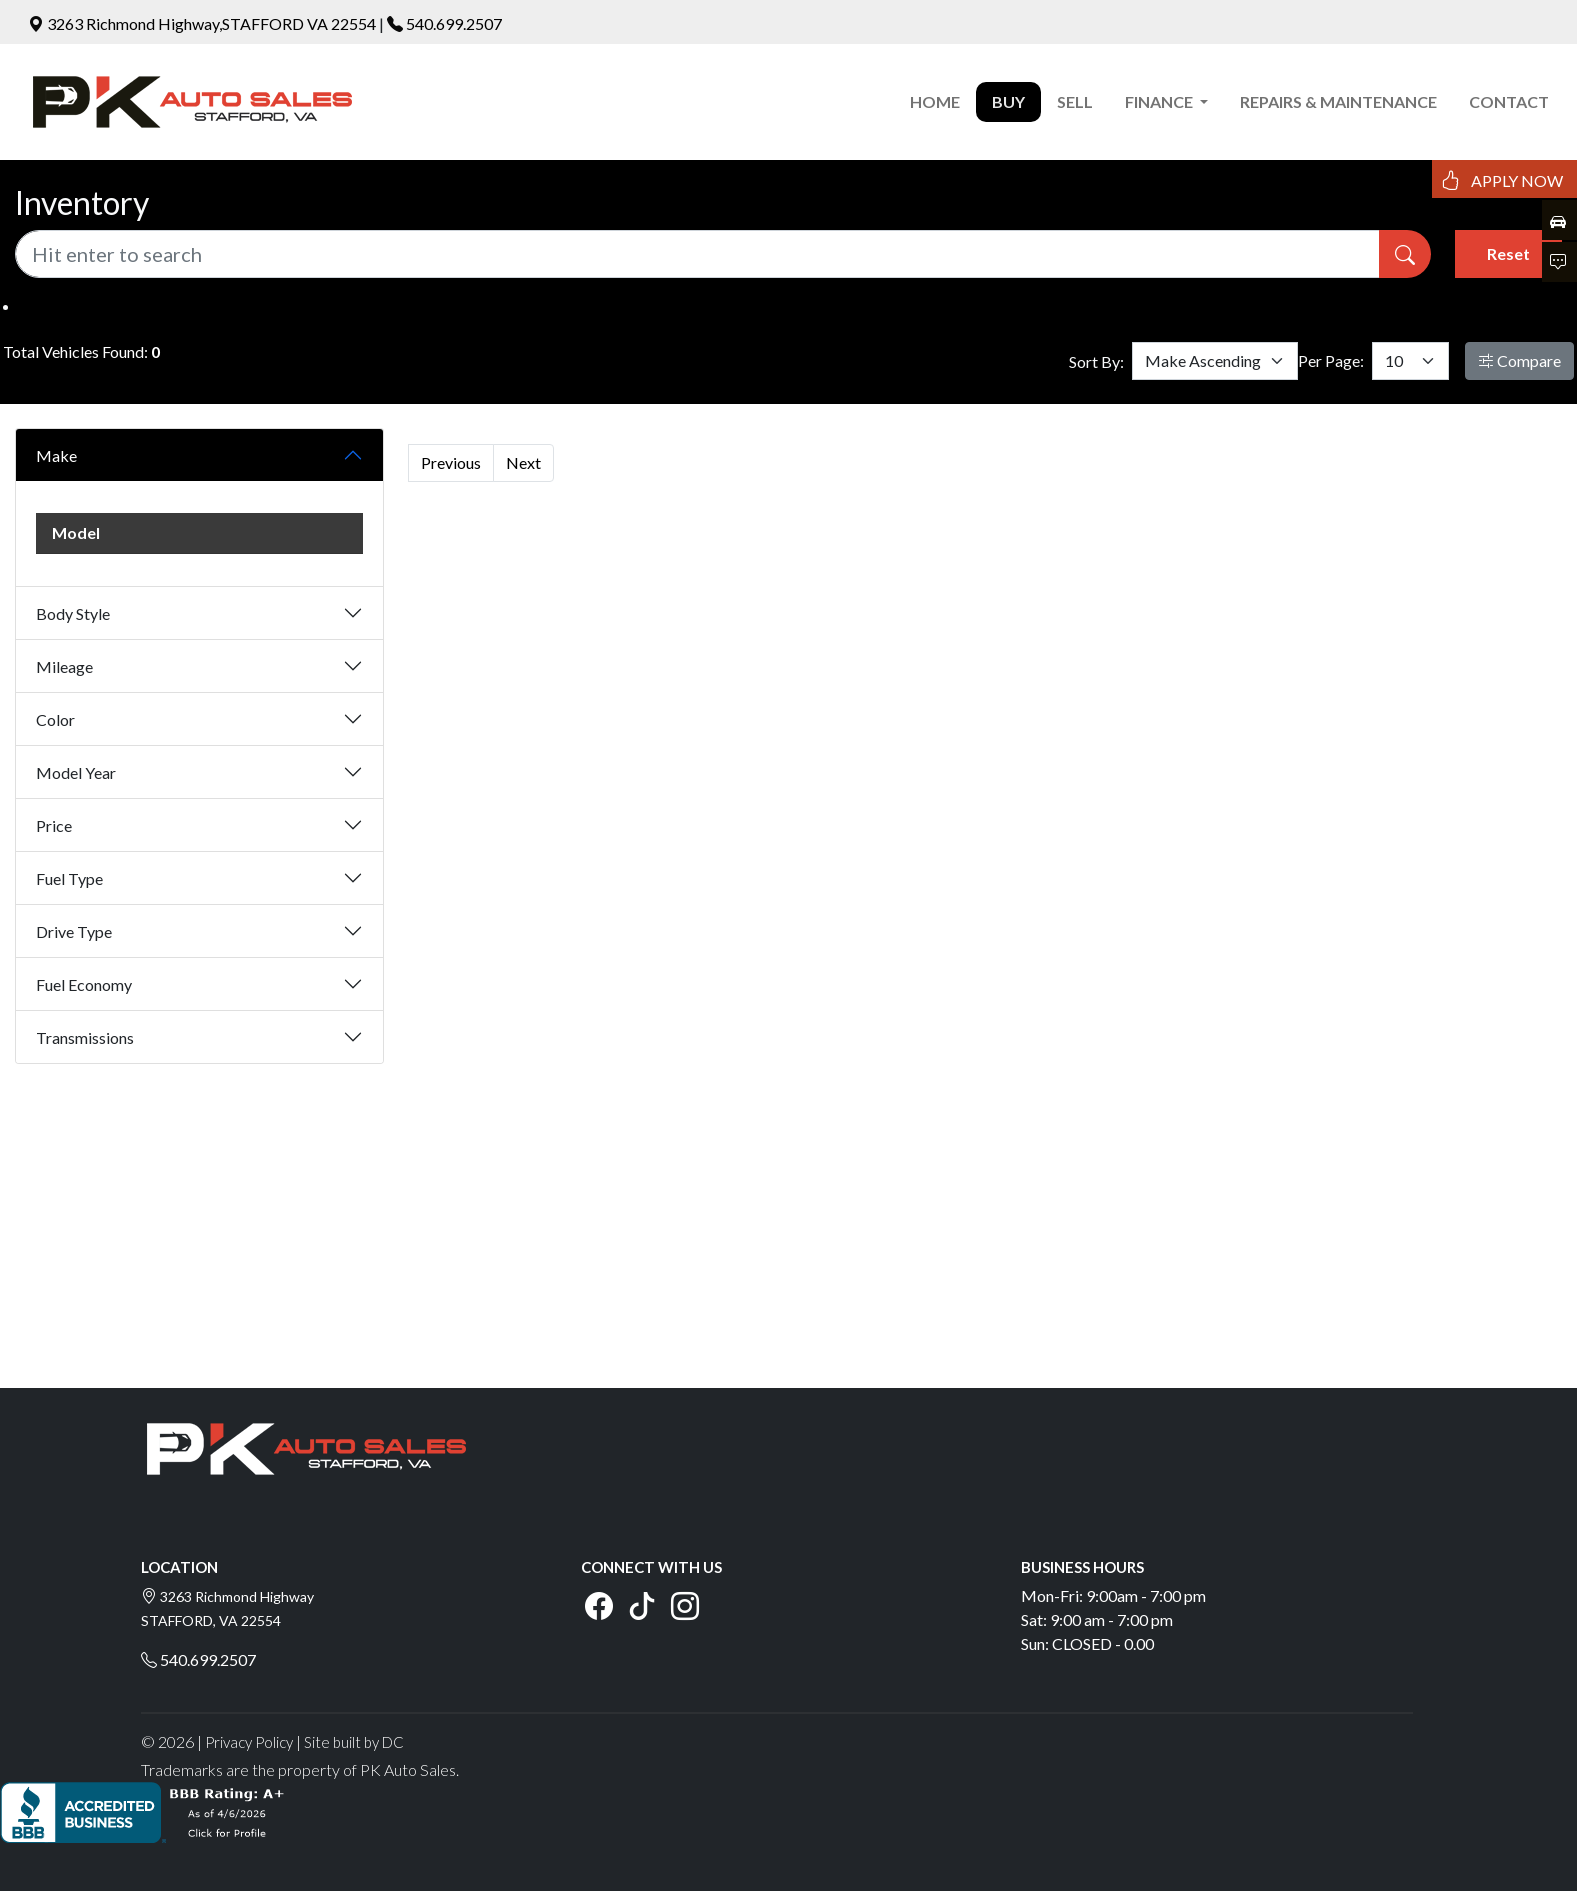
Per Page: (1331, 360)
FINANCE (1160, 101)
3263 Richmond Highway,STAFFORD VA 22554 (203, 23)
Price (54, 825)
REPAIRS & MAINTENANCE (1338, 101)
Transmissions (85, 1037)
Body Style (73, 613)
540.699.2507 (454, 23)
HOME (935, 101)
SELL (1075, 101)
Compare (1519, 360)
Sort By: (1096, 361)
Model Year (76, 772)
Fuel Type (69, 878)
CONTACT (1509, 101)
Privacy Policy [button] (249, 1742)
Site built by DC (354, 1742)
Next (523, 462)
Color (55, 719)
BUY (1008, 101)
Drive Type (74, 931)
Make (56, 455)
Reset (1508, 253)
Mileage (64, 666)
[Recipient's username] (697, 254)
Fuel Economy (84, 984)
